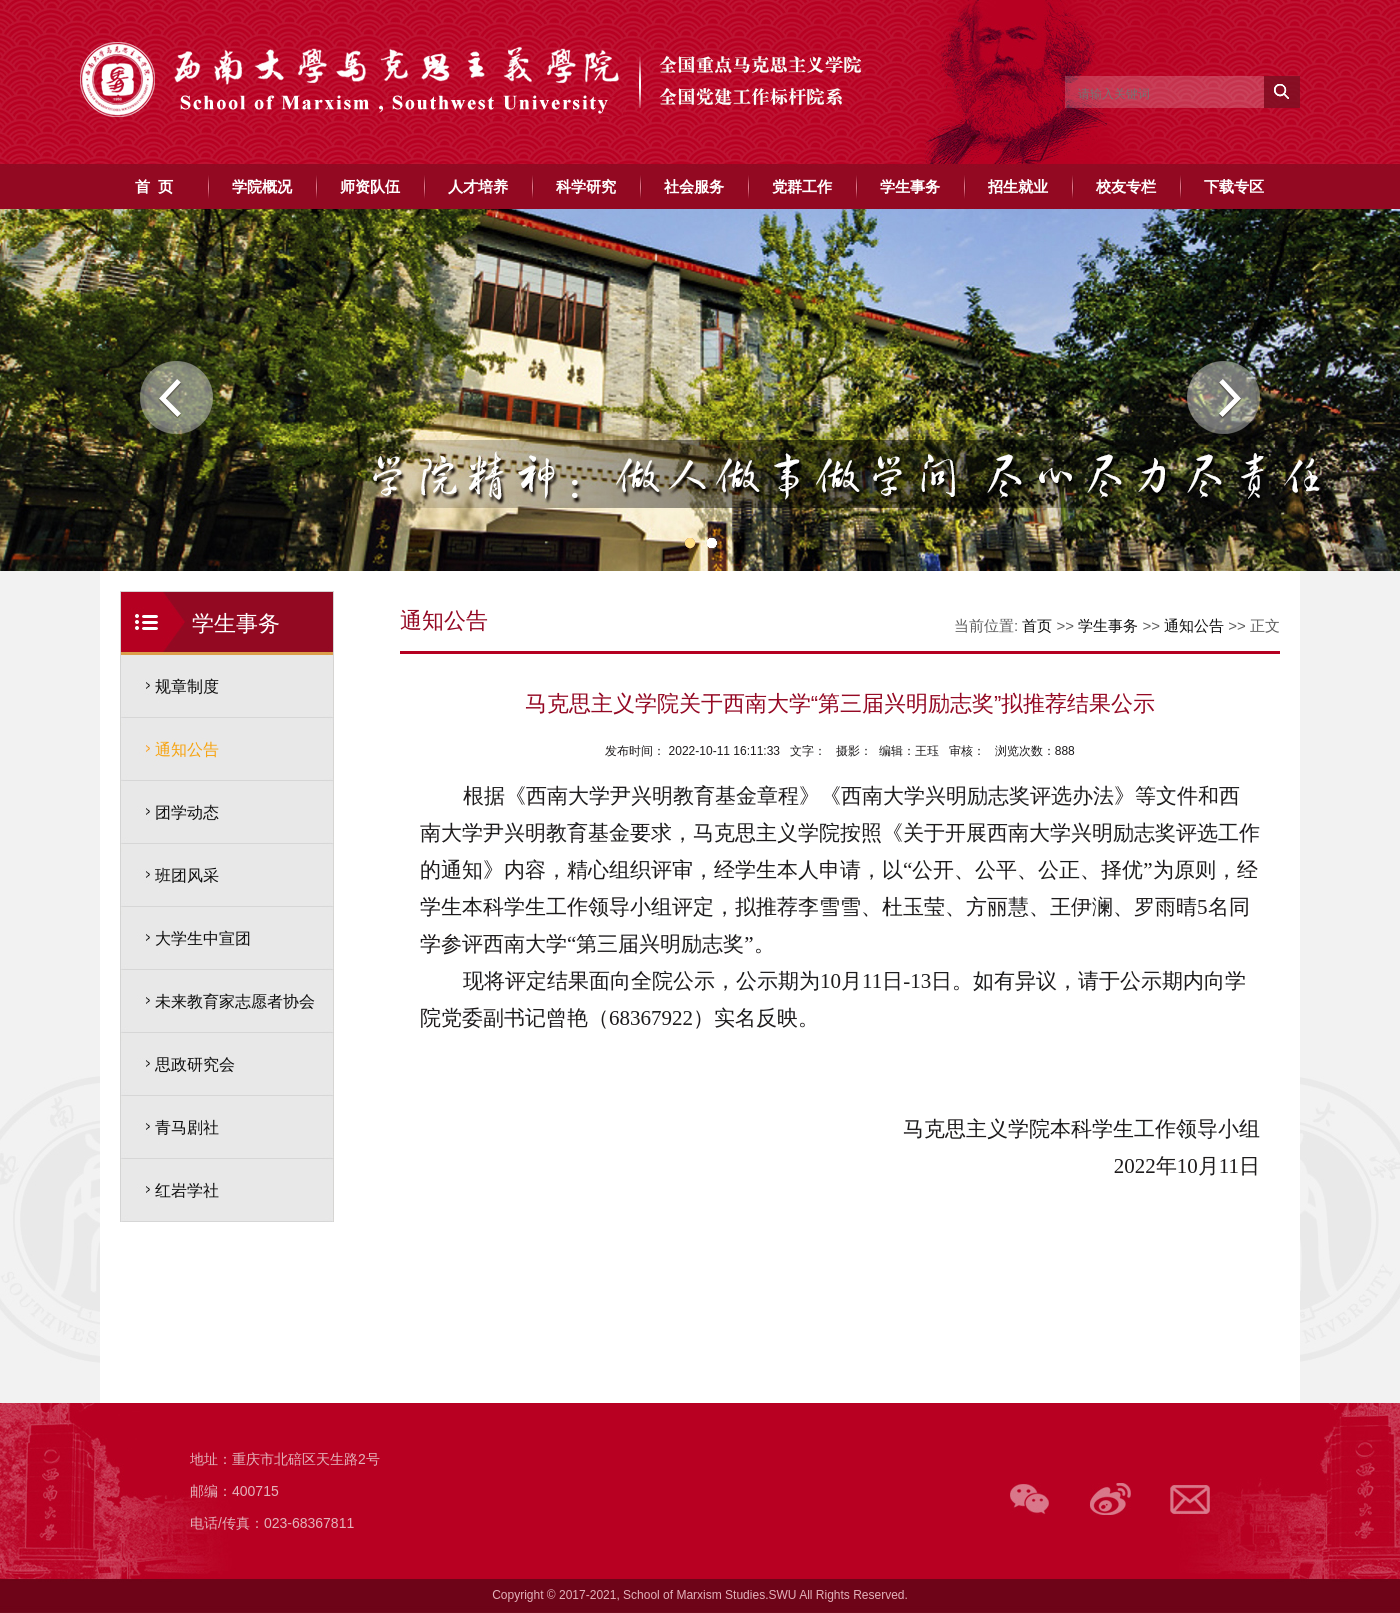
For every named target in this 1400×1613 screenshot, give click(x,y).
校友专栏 (1126, 186)
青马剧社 (187, 1127)
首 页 (154, 186)
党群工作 (802, 186)
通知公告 (187, 749)
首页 (1037, 625)
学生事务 (910, 186)
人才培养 (478, 186)
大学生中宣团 (203, 938)
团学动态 (187, 812)
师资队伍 (370, 186)
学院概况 (262, 186)
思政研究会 (195, 1064)
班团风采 (187, 875)
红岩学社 (187, 1190)
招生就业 (1018, 186)
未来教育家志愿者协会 (235, 1001)
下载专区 (1234, 186)
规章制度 (187, 686)
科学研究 (586, 186)
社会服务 (694, 186)
